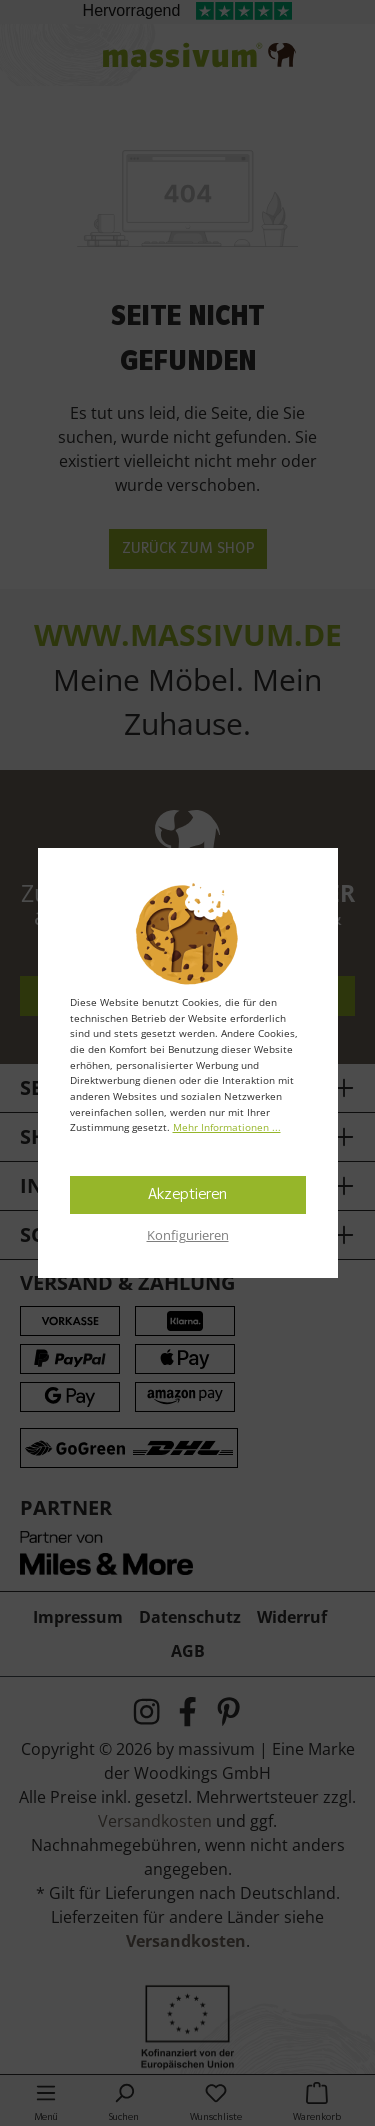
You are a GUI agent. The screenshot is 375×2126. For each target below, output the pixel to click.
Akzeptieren (187, 1195)
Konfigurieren (188, 1235)
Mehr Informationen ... (227, 1127)
